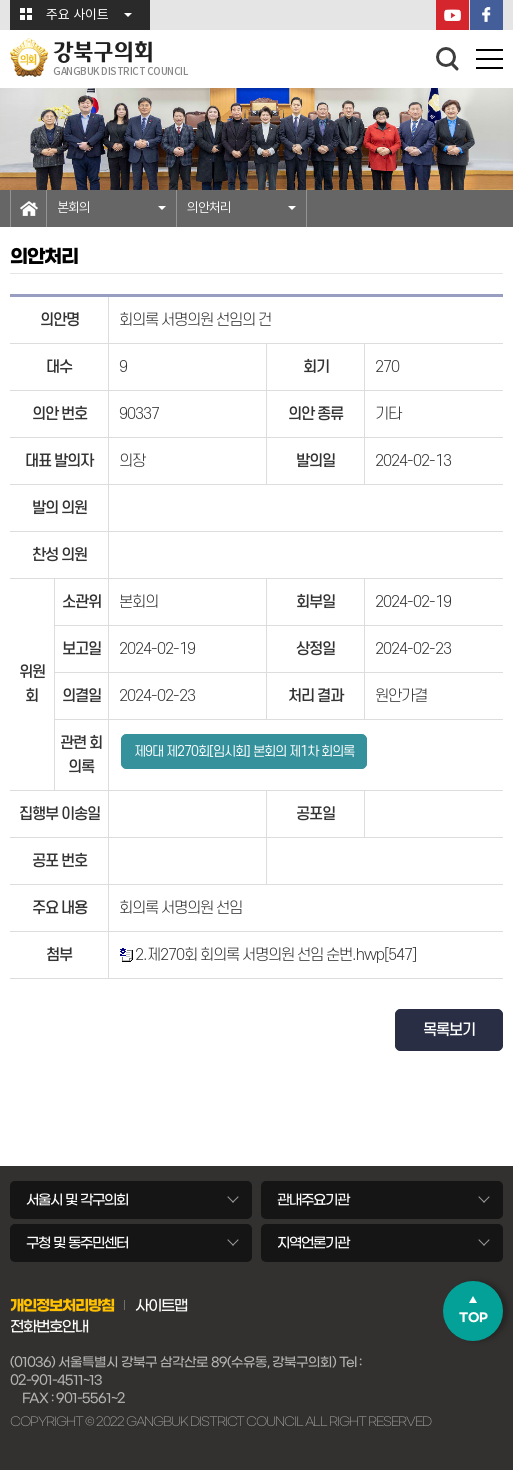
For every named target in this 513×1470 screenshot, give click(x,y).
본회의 (73, 208)
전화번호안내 (49, 1326)
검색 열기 (448, 59)
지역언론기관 (313, 1243)
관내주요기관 (313, 1200)
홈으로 (28, 208)
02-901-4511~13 (56, 1380)
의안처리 (209, 208)
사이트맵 (161, 1305)
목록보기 (449, 1030)
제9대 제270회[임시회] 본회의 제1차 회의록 (244, 751)
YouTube (452, 15)
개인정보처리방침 (62, 1305)
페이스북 (486, 15)
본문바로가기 (0, 0)
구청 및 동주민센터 (77, 1243)
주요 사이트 (77, 15)
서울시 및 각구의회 (77, 1200)
